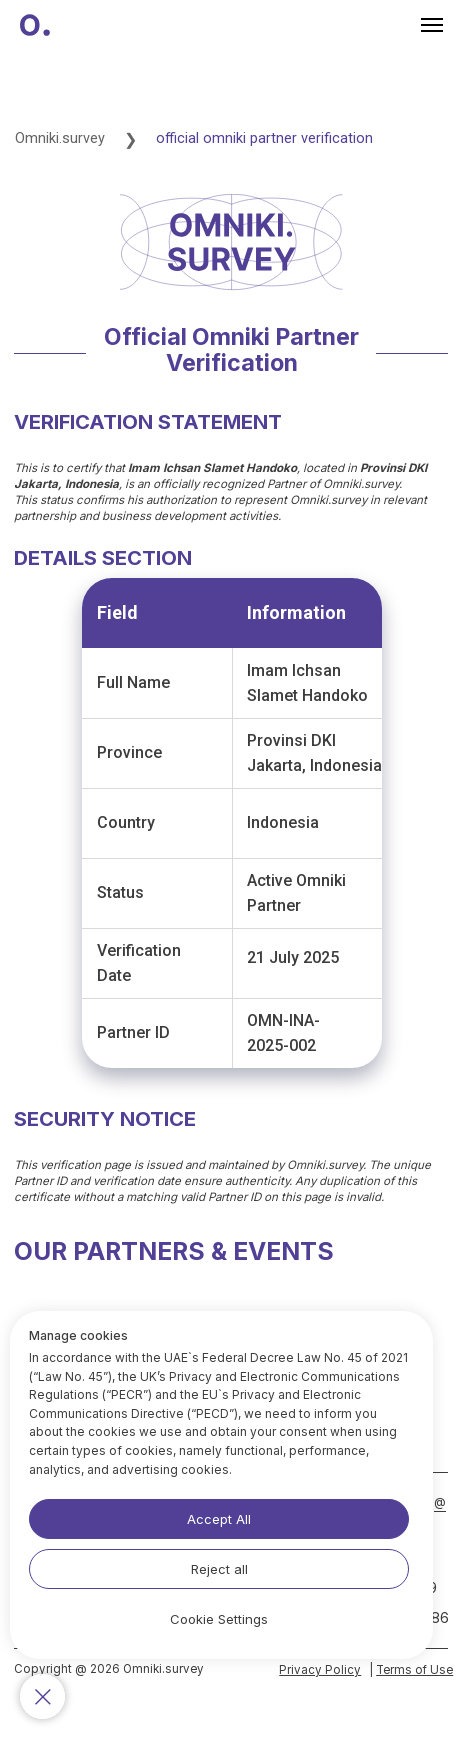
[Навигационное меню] (432, 25)
